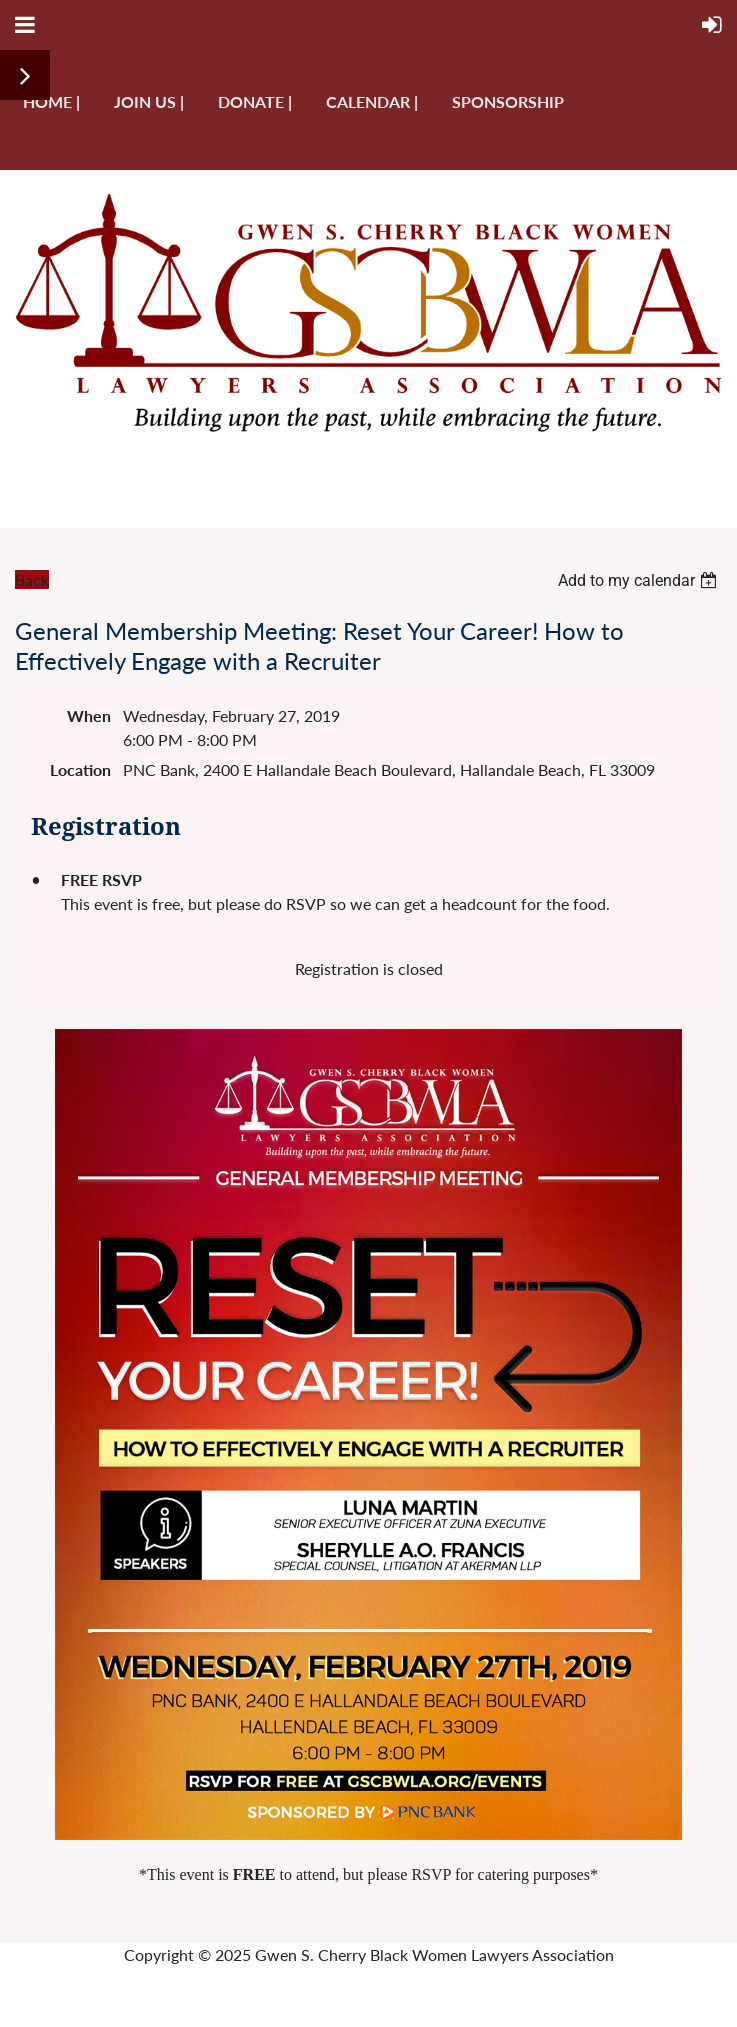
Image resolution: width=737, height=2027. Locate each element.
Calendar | (372, 101)
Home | (51, 101)
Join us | (149, 101)
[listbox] (640, 580)
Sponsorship (508, 101)
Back (32, 579)
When (89, 715)
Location (80, 769)
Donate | (255, 101)
